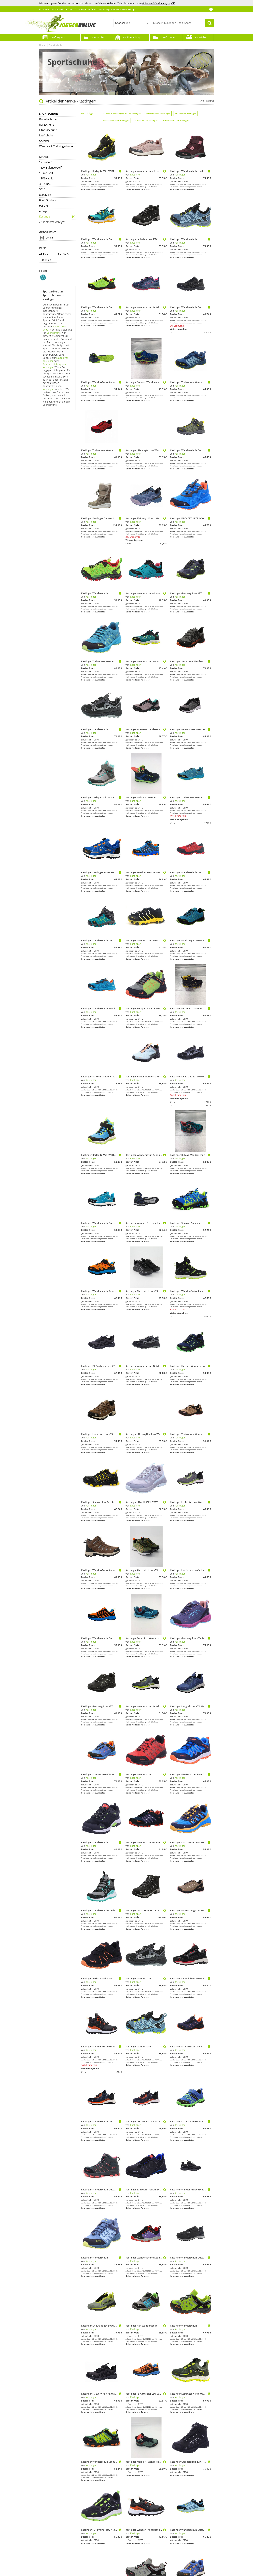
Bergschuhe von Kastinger (158, 113)
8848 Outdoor (47, 200)
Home (42, 45)
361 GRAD (45, 184)
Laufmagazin (58, 37)
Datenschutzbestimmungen (156, 3)
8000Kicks (45, 195)
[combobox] (131, 23)
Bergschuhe (46, 124)
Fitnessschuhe (48, 130)
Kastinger (45, 216)
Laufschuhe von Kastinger (145, 120)
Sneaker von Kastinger (185, 113)
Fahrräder (200, 37)
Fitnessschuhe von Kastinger (116, 120)
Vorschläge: (87, 113)
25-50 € (43, 253)
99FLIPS (44, 205)
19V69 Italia (46, 178)
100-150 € (45, 260)
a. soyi (43, 211)
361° (42, 189)
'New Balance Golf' (50, 167)
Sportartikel (97, 37)
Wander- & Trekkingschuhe (56, 146)
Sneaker (44, 141)
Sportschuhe (56, 45)
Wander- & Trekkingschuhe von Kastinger (122, 113)
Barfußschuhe (48, 119)
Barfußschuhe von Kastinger (176, 120)
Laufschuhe (168, 37)
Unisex (50, 238)
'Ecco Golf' (45, 162)
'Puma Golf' (46, 173)
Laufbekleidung (131, 37)
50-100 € (63, 253)
